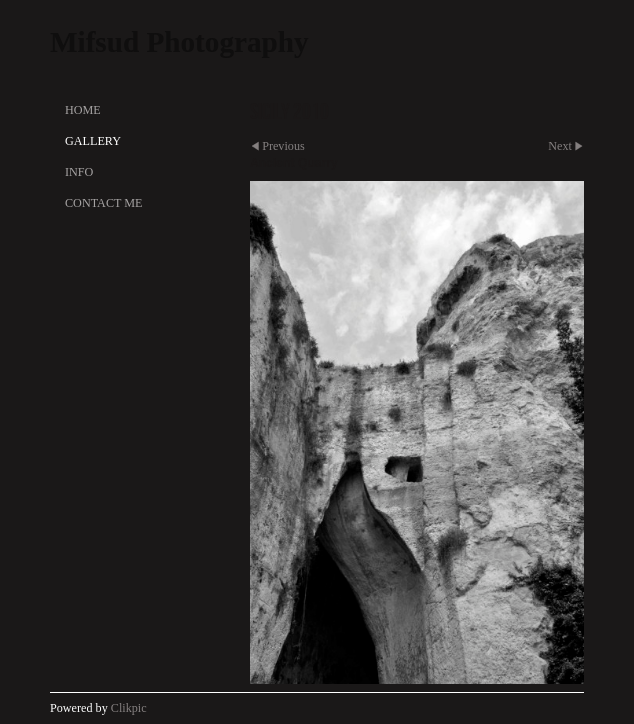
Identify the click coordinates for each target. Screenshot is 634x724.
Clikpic (129, 708)
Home (83, 110)
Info (79, 172)
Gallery (93, 141)
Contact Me (103, 203)
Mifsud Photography (179, 42)
